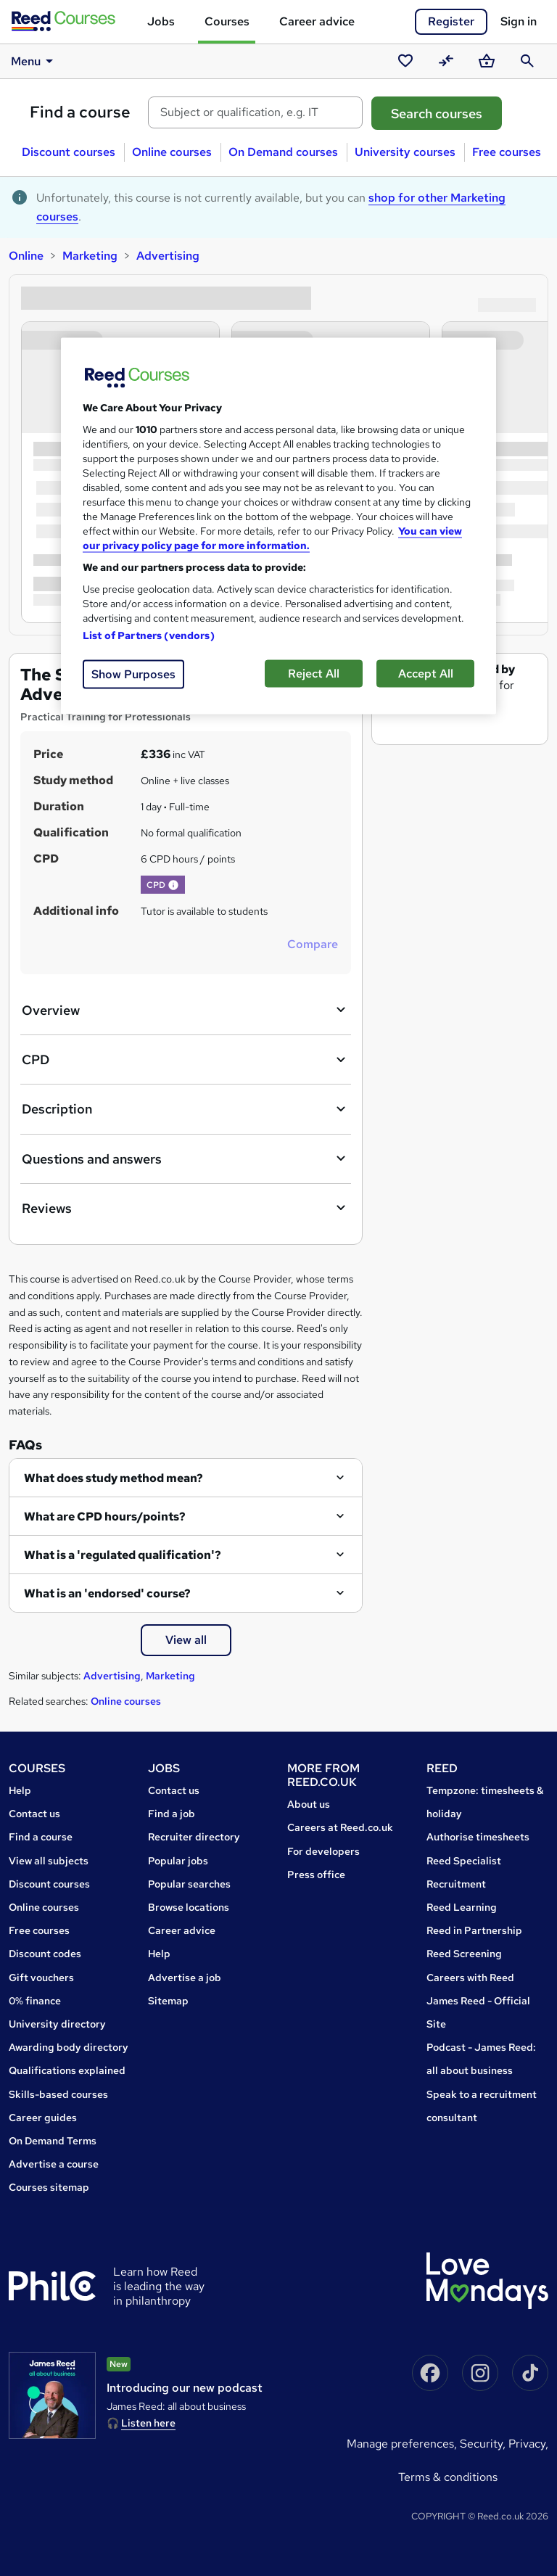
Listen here (148, 2422)
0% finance (35, 2000)
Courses (227, 21)
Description (186, 1109)
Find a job (171, 1813)
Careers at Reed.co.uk (340, 1827)
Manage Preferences (400, 2443)
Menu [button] (34, 61)
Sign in (518, 21)
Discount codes (45, 1953)
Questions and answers (186, 1158)
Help (20, 1790)
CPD (186, 1060)
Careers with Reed (470, 1977)
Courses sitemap (49, 2187)
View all (186, 1639)
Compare (312, 944)
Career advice (317, 21)
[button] (173, 885)
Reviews (186, 1208)
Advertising (167, 255)
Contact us (34, 1813)
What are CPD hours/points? (105, 1516)
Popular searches (189, 1883)
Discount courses (68, 152)
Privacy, (528, 2443)
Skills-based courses (58, 2094)
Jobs (161, 21)
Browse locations (188, 1907)
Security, (484, 2443)
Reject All (313, 672)
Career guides (43, 2117)
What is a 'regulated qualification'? (122, 1555)
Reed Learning (461, 1907)
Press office (316, 1874)
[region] (278, 525)
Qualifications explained (67, 2070)
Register (451, 21)
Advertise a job (184, 1977)
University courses (405, 152)
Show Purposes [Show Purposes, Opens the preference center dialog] (133, 673)
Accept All (425, 672)
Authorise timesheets (477, 1836)
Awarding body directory (68, 2047)
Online (26, 255)
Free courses (506, 152)
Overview (186, 1010)
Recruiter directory (194, 1836)
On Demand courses (283, 152)
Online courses (172, 152)
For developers (323, 1851)
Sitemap (168, 2000)
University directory (57, 2023)
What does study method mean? (113, 1478)
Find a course (80, 112)
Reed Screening (464, 1953)
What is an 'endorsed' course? (107, 1593)
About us (308, 1804)
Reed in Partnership (474, 1930)
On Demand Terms (52, 2140)
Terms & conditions (448, 2477)
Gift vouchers (41, 1977)
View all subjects (48, 1860)
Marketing (89, 255)
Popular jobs (178, 1860)
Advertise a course (54, 2163)
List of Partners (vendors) (149, 634)
